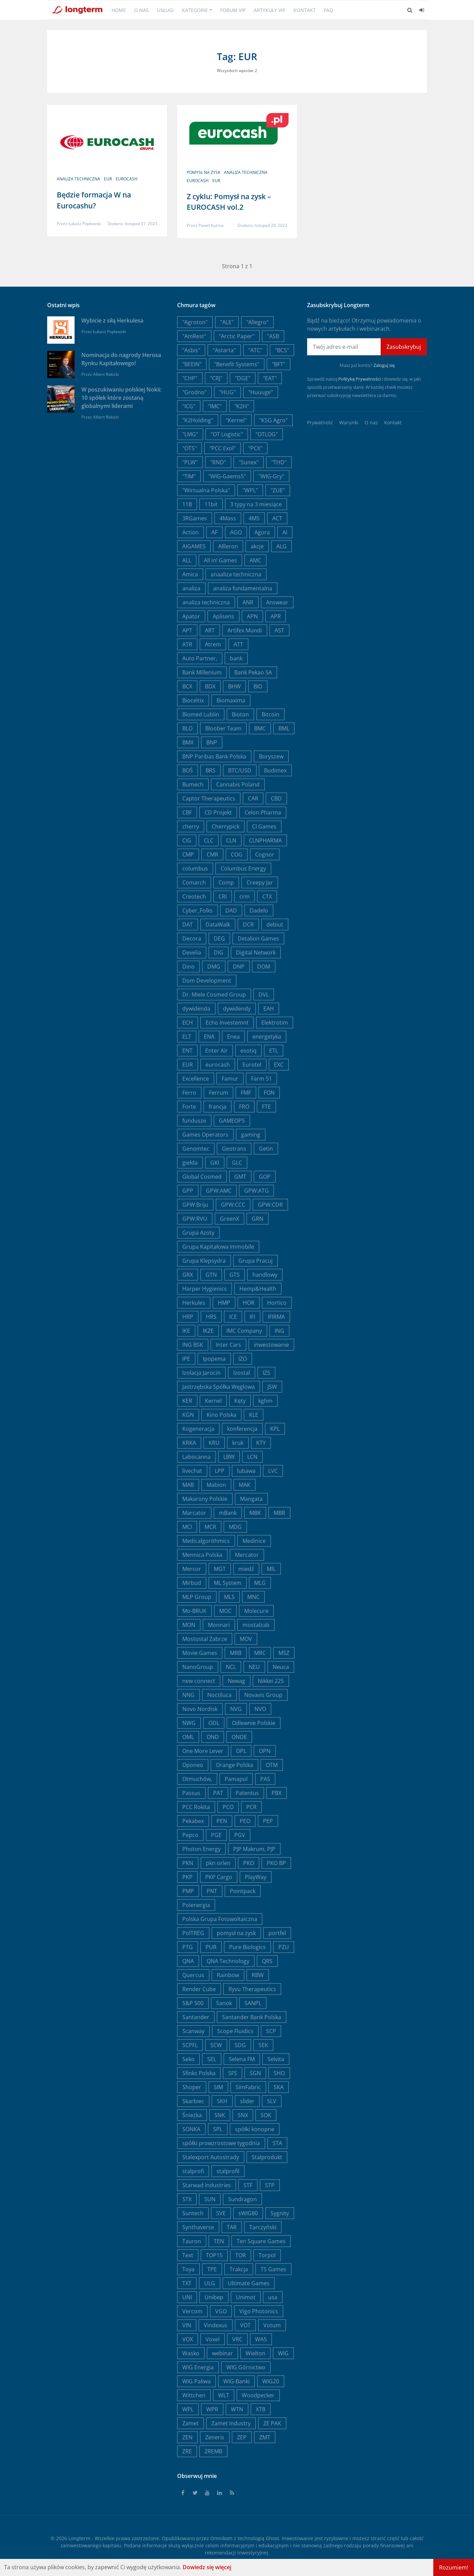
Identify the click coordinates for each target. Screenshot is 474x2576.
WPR (212, 2409)
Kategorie (195, 10)
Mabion (216, 1485)
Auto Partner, (199, 658)
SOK (266, 2115)
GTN (211, 1274)
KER (187, 1401)
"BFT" (278, 364)
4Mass (228, 518)
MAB (188, 1485)
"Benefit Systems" (236, 364)
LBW (229, 1457)
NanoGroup (197, 1667)
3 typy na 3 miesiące (256, 504)
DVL (264, 994)
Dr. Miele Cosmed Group (214, 994)
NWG (189, 1723)
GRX (187, 1274)
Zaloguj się (384, 365)
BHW (234, 686)
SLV (271, 2101)
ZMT (264, 2437)
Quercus (193, 1975)
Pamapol (236, 1779)
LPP (219, 1471)
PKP (187, 1877)
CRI (223, 896)
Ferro (189, 1092)
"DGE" (242, 378)
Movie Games (199, 1653)
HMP (224, 1302)
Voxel (213, 2339)
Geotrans (234, 1148)
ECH (187, 1022)
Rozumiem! (453, 2567)
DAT (187, 924)
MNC (253, 1597)
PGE (216, 1835)
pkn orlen (218, 1863)
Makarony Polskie (204, 1499)
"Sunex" (249, 462)
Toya (188, 2269)
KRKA (189, 1443)
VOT (245, 2325)
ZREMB (213, 2451)
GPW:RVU (194, 1218)
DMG (213, 966)
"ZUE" (278, 490)
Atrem (213, 644)
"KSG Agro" (273, 420)
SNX (243, 2115)
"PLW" (190, 462)
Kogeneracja (198, 1429)
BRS (210, 770)
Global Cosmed (202, 1176)
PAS (265, 1779)
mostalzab (255, 1625)
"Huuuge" (260, 392)
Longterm (79, 2538)
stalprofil (227, 2171)
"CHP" (189, 378)
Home (118, 10)
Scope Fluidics (235, 2031)
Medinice (254, 1541)
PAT (218, 1793)
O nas (141, 10)
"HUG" (227, 392)
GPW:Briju (195, 1204)
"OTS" (189, 448)
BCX (187, 686)
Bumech (192, 784)
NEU (254, 1667)
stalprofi (193, 2171)
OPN (265, 1751)
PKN (187, 1863)
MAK (244, 1485)
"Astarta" (224, 350)
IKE (186, 1330)
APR (276, 616)
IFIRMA (276, 1316)
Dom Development (206, 980)
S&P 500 (192, 2003)
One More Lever (202, 1751)
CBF (187, 812)
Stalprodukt (267, 2157)
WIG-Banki (236, 2381)
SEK (263, 2045)
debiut (274, 924)
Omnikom (221, 2538)
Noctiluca (219, 1695)
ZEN (187, 2437)
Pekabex (193, 1821)
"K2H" (241, 406)
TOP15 (214, 2255)
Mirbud (191, 1583)
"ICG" (188, 406)
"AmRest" (194, 336)
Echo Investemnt (227, 1022)
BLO (187, 728)
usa (272, 2297)
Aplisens (223, 616)
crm (244, 896)
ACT (277, 518)
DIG (218, 952)
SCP (271, 2031)
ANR (247, 602)
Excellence (195, 1078)
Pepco (190, 1835)
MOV (246, 1639)
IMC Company (244, 1330)
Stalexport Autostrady (210, 2157)
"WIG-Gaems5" (227, 476)
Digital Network (256, 952)
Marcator (194, 1513)
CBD (276, 798)
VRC (237, 2339)
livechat (192, 1471)
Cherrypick (225, 826)
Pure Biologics (247, 1947)
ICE (233, 1316)
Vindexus (215, 2325)
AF (214, 532)
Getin (266, 1148)
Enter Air (216, 1050)
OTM (272, 1765)
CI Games (264, 826)
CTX (267, 896)
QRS (267, 1961)
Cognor (264, 854)
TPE (212, 2269)
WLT (223, 2395)
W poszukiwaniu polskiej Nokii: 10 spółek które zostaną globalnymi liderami (121, 398)
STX (187, 2199)
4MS (254, 518)
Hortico (277, 1302)
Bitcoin (270, 714)
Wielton (255, 2353)
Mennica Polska (202, 1555)
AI (284, 532)
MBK (255, 1513)
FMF (246, 1092)
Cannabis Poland (238, 784)
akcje (257, 546)
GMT (240, 1176)
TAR (232, 2227)
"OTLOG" (266, 434)
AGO (236, 532)
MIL (271, 1569)
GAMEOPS (232, 1120)
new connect (198, 1681)
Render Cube (199, 1989)
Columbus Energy (243, 868)
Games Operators (205, 1134)
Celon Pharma (263, 812)
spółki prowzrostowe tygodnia (221, 2143)
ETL (273, 1050)
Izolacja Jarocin (201, 1372)
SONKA (191, 2129)
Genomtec (195, 1148)
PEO (245, 1821)
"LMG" (190, 434)
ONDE (239, 1737)
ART (210, 630)
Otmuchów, (197, 1779)
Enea (233, 1036)
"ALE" (227, 322)
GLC (237, 1162)
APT (187, 630)
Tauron (191, 2241)
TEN (219, 2241)
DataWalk (218, 924)
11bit (211, 504)
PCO (228, 1807)
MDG (235, 1527)
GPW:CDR (270, 1204)
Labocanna (196, 1457)
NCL (231, 1667)
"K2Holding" (197, 420)
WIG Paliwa (196, 2381)
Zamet (190, 2423)
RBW (258, 1975)
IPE (186, 1358)
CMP (188, 854)
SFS (232, 2073)
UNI (187, 2297)
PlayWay (255, 1877)
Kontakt (304, 10)
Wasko (190, 2353)
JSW (272, 1386)
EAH (268, 1008)
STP (270, 2185)
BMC (260, 728)
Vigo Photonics (258, 2311)
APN (252, 616)
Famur (230, 1078)
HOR (248, 1302)
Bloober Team (223, 728)
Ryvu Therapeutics (252, 1989)
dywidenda (196, 1008)
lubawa (246, 1471)
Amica (190, 574)
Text (187, 2255)
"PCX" (255, 448)
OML (188, 1737)
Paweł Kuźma (211, 225)
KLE (253, 1415)
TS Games (273, 2269)
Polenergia (196, 1905)
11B (187, 504)
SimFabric (248, 2087)
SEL (211, 2059)
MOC (225, 1611)
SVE (221, 2213)
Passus (191, 1793)
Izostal (241, 1372)
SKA (279, 2087)
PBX (276, 1793)
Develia (191, 952)
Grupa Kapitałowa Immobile (218, 1246)
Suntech (192, 2213)
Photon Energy (201, 1849)
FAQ (328, 10)
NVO (260, 1709)
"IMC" (215, 406)
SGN (255, 2073)
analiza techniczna (78, 179)
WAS (261, 2339)
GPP (187, 1190)
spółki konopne (254, 2129)
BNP (211, 742)
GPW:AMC (219, 1190)
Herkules (193, 1302)
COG (236, 854)
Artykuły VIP (269, 10)
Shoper (191, 2087)
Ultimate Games (248, 2283)
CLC (208, 840)
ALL (186, 560)
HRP (187, 1316)
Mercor (191, 1569)
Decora (191, 938)
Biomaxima (230, 700)
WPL (188, 2409)
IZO (242, 1358)
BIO (257, 686)
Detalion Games (258, 938)
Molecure (256, 1611)
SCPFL (190, 2045)
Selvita (275, 2059)
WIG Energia (198, 2367)
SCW (216, 2045)
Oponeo (192, 1765)
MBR (279, 1513)
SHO (279, 2073)
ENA (209, 1036)
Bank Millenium (202, 672)
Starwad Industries (206, 2185)
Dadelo (259, 910)
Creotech (194, 896)
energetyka (266, 1036)
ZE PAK (272, 2423)
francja (217, 1106)
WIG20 (270, 2381)
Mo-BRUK (194, 1611)
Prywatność (320, 422)
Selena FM (242, 2059)
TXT (187, 2283)
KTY (261, 1443)
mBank (228, 1513)
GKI (214, 1162)
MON (188, 1625)
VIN (186, 2325)
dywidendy (237, 1008)
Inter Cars (228, 1344)
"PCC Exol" (222, 448)
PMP (188, 1891)
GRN (257, 1218)
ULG (209, 2283)
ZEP (242, 2437)
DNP (239, 966)
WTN (237, 2409)
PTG (187, 1947)
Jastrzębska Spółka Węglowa (218, 1386)
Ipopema (214, 1358)
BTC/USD (239, 770)
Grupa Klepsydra (204, 1260)
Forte (189, 1106)
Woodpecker (258, 2395)
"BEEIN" (191, 364)
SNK (219, 2115)
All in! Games (220, 560)
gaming (250, 1134)
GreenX (229, 1218)
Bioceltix (193, 700)
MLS (229, 1597)
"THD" (279, 462)
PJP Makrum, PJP (254, 1849)
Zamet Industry (231, 2423)
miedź (246, 1569)
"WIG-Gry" (271, 476)
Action (190, 532)
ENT (187, 1050)
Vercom (192, 2311)
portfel (277, 1933)
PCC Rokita (196, 1807)
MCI (187, 1527)
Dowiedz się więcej (207, 2567)
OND (213, 1737)
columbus (195, 868)
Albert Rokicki (106, 374)
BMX (188, 742)
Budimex (275, 770)
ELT (186, 1036)
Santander (195, 2017)
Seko (188, 2059)
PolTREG (193, 1933)
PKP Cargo (218, 1877)
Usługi (165, 10)
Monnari (219, 1625)
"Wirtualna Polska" (206, 490)
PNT (212, 1891)
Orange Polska (234, 1765)
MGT (220, 1569)
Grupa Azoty (198, 1232)
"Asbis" (191, 350)
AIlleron (228, 546)
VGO (221, 2311)
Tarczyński (262, 2227)
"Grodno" (194, 392)
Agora (262, 532)
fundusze (194, 1120)
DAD (231, 910)
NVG (236, 1709)
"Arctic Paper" (236, 336)
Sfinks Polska (198, 2073)
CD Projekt (218, 812)
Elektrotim (274, 1022)
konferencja (242, 1429)
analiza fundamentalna (242, 588)
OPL (241, 1751)
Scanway (193, 2031)
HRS (211, 1316)
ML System (227, 1583)
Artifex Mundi (244, 630)
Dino (188, 966)
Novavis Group (263, 1695)
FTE (266, 1106)
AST (279, 630)
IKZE (208, 1330)
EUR (108, 179)
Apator (191, 616)
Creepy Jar (260, 882)
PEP (268, 1821)
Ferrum (218, 1092)
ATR (187, 644)
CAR (253, 798)
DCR (248, 924)
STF (247, 2185)
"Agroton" (195, 322)
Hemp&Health (257, 1288)
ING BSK (192, 1344)
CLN (231, 840)
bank (236, 658)
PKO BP (276, 1863)
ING (279, 1330)
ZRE (187, 2451)
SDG (240, 2045)
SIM (218, 2087)
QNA (188, 1961)
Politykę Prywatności (359, 379)
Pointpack (242, 1891)
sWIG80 (248, 2213)
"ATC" (255, 350)
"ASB (273, 336)
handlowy (264, 1274)
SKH (222, 2101)
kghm (265, 1401)
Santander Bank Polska (251, 2017)
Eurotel (251, 1064)
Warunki (348, 422)
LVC (273, 1471)
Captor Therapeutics (208, 798)
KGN (188, 1415)
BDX (210, 686)
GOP (265, 1176)
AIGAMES (194, 546)
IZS (266, 1372)
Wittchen (194, 2395)
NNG (188, 1695)
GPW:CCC (233, 1204)
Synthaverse (198, 2227)
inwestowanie (271, 1344)
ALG (281, 546)
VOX (187, 2339)
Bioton (240, 714)
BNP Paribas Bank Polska (214, 756)
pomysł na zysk (203, 172)
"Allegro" (257, 322)
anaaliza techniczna (236, 574)
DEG (219, 938)
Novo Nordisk (200, 1709)
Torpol (267, 2255)
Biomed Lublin (200, 714)
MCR (210, 1527)
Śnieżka (192, 2115)
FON (269, 1092)
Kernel (213, 1401)
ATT (238, 644)
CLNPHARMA (265, 840)
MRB (235, 1653)
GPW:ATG (256, 1190)
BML (283, 728)
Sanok (224, 2003)
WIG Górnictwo (245, 2367)
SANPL (253, 2003)
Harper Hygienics (204, 1288)
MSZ (283, 1653)
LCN (252, 1457)
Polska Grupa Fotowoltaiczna (219, 1919)
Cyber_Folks (197, 910)
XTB (260, 2409)
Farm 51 (261, 1078)
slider (247, 2101)
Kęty (240, 1401)
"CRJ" (216, 378)
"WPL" (250, 490)
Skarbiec (193, 2101)
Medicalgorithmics (206, 1541)
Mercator (247, 1555)
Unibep (214, 2297)
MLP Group (196, 1597)
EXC (279, 1064)
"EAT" (270, 378)
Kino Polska (221, 1415)
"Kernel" (236, 420)
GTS (234, 1274)
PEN (221, 1821)
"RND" (218, 462)
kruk (237, 1443)
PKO (248, 1863)
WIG (283, 2353)
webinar (222, 2353)
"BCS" (282, 350)
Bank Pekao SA (253, 672)
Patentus (247, 1793)
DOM (263, 966)
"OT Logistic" (227, 434)
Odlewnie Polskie (253, 1723)
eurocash (126, 179)
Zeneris (214, 2437)
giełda (190, 1162)
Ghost (272, 2538)
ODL (213, 1723)
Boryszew (271, 756)
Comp (226, 882)
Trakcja (238, 2269)
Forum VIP (233, 10)
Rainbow (228, 1975)
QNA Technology (228, 1961)
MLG (260, 1583)
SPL (217, 2129)
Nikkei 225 (271, 1681)
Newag (236, 1681)
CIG (186, 840)
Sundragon (242, 2199)
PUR (211, 1947)
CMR (212, 854)
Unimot (245, 2297)
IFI (252, 1316)
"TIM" (189, 476)
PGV (239, 1835)
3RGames (194, 518)
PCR (251, 1807)
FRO (244, 1106)
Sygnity (280, 2213)
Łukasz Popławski (84, 224)
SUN (209, 2199)
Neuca (281, 1667)
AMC (255, 560)
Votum (272, 2325)
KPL (275, 1429)
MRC (260, 1653)
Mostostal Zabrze (204, 1639)
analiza (191, 588)
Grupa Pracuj (255, 1260)
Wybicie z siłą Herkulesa (112, 320)
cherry (190, 826)
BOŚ (187, 770)
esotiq (248, 1050)
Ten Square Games (261, 2241)
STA (277, 2143)
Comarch (194, 882)
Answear (277, 602)
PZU (283, 1947)
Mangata (251, 1499)
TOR (240, 2255)
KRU (214, 1443)
